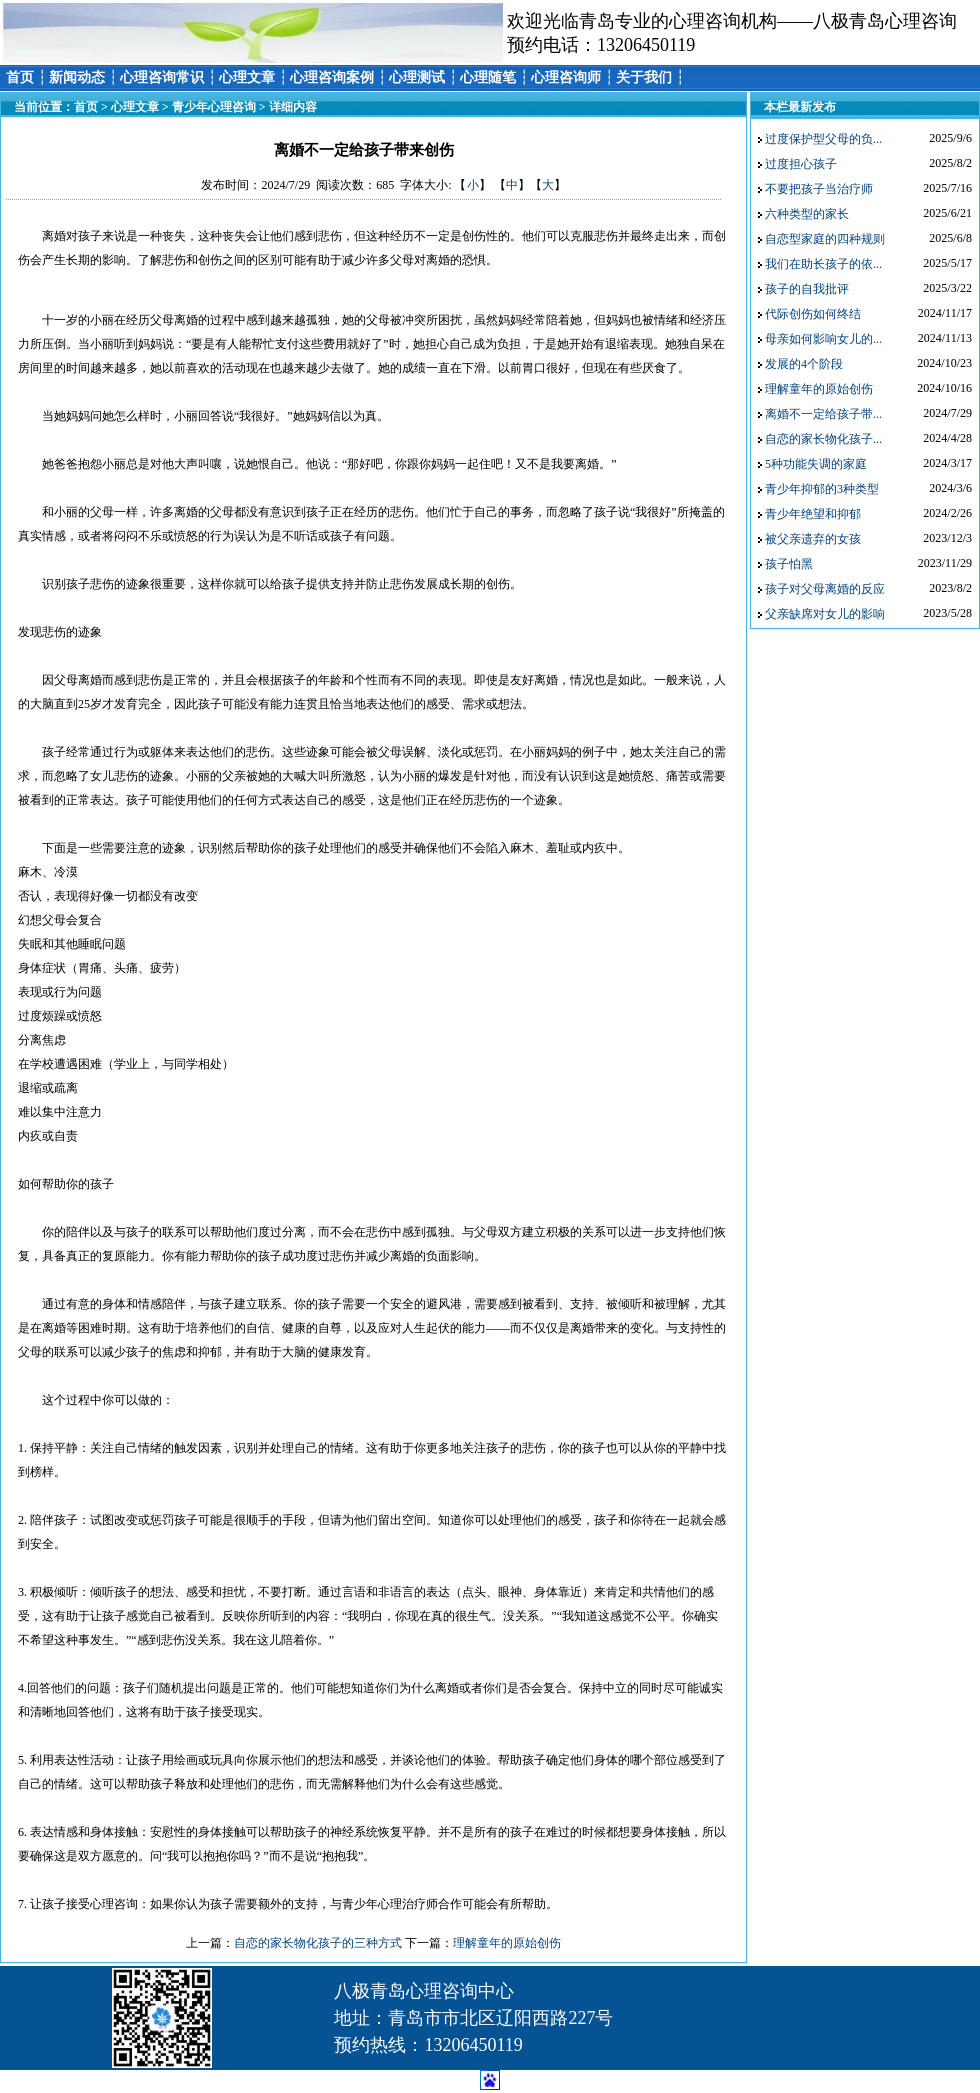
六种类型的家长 (807, 214)
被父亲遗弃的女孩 (813, 539)
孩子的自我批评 (807, 289)
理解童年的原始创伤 (507, 1943)
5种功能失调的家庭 (816, 464)
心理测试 (417, 77)
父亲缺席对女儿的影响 (825, 614)
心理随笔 (488, 77)
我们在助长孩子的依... (823, 264)
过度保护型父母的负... (823, 139)
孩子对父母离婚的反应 (825, 589)
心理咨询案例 (332, 77)
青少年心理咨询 (214, 107)
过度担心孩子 (801, 164)
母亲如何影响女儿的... (823, 339)
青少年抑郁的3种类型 (822, 489)
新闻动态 (77, 77)
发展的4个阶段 (804, 364)
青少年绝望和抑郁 (813, 514)
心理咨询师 (566, 77)
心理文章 (247, 77)
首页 (20, 77)
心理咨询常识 (162, 77)
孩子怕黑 (789, 564)
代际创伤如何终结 (813, 314)
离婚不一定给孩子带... (823, 414)
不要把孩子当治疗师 (819, 189)
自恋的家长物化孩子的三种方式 (318, 1943)
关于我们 (644, 77)
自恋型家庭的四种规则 (825, 239)
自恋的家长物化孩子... (823, 439)
